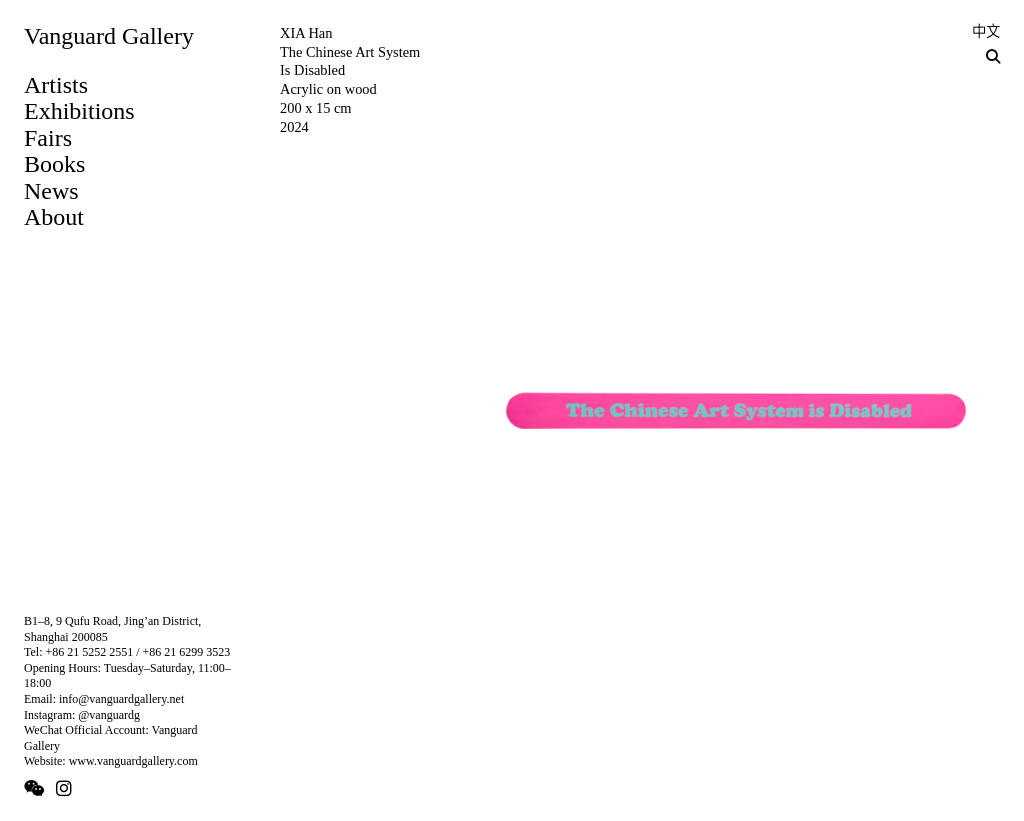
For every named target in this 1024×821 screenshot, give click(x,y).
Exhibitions (79, 111)
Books (54, 164)
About (54, 217)
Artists (56, 85)
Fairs (48, 138)
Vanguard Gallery (109, 36)
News (51, 191)
